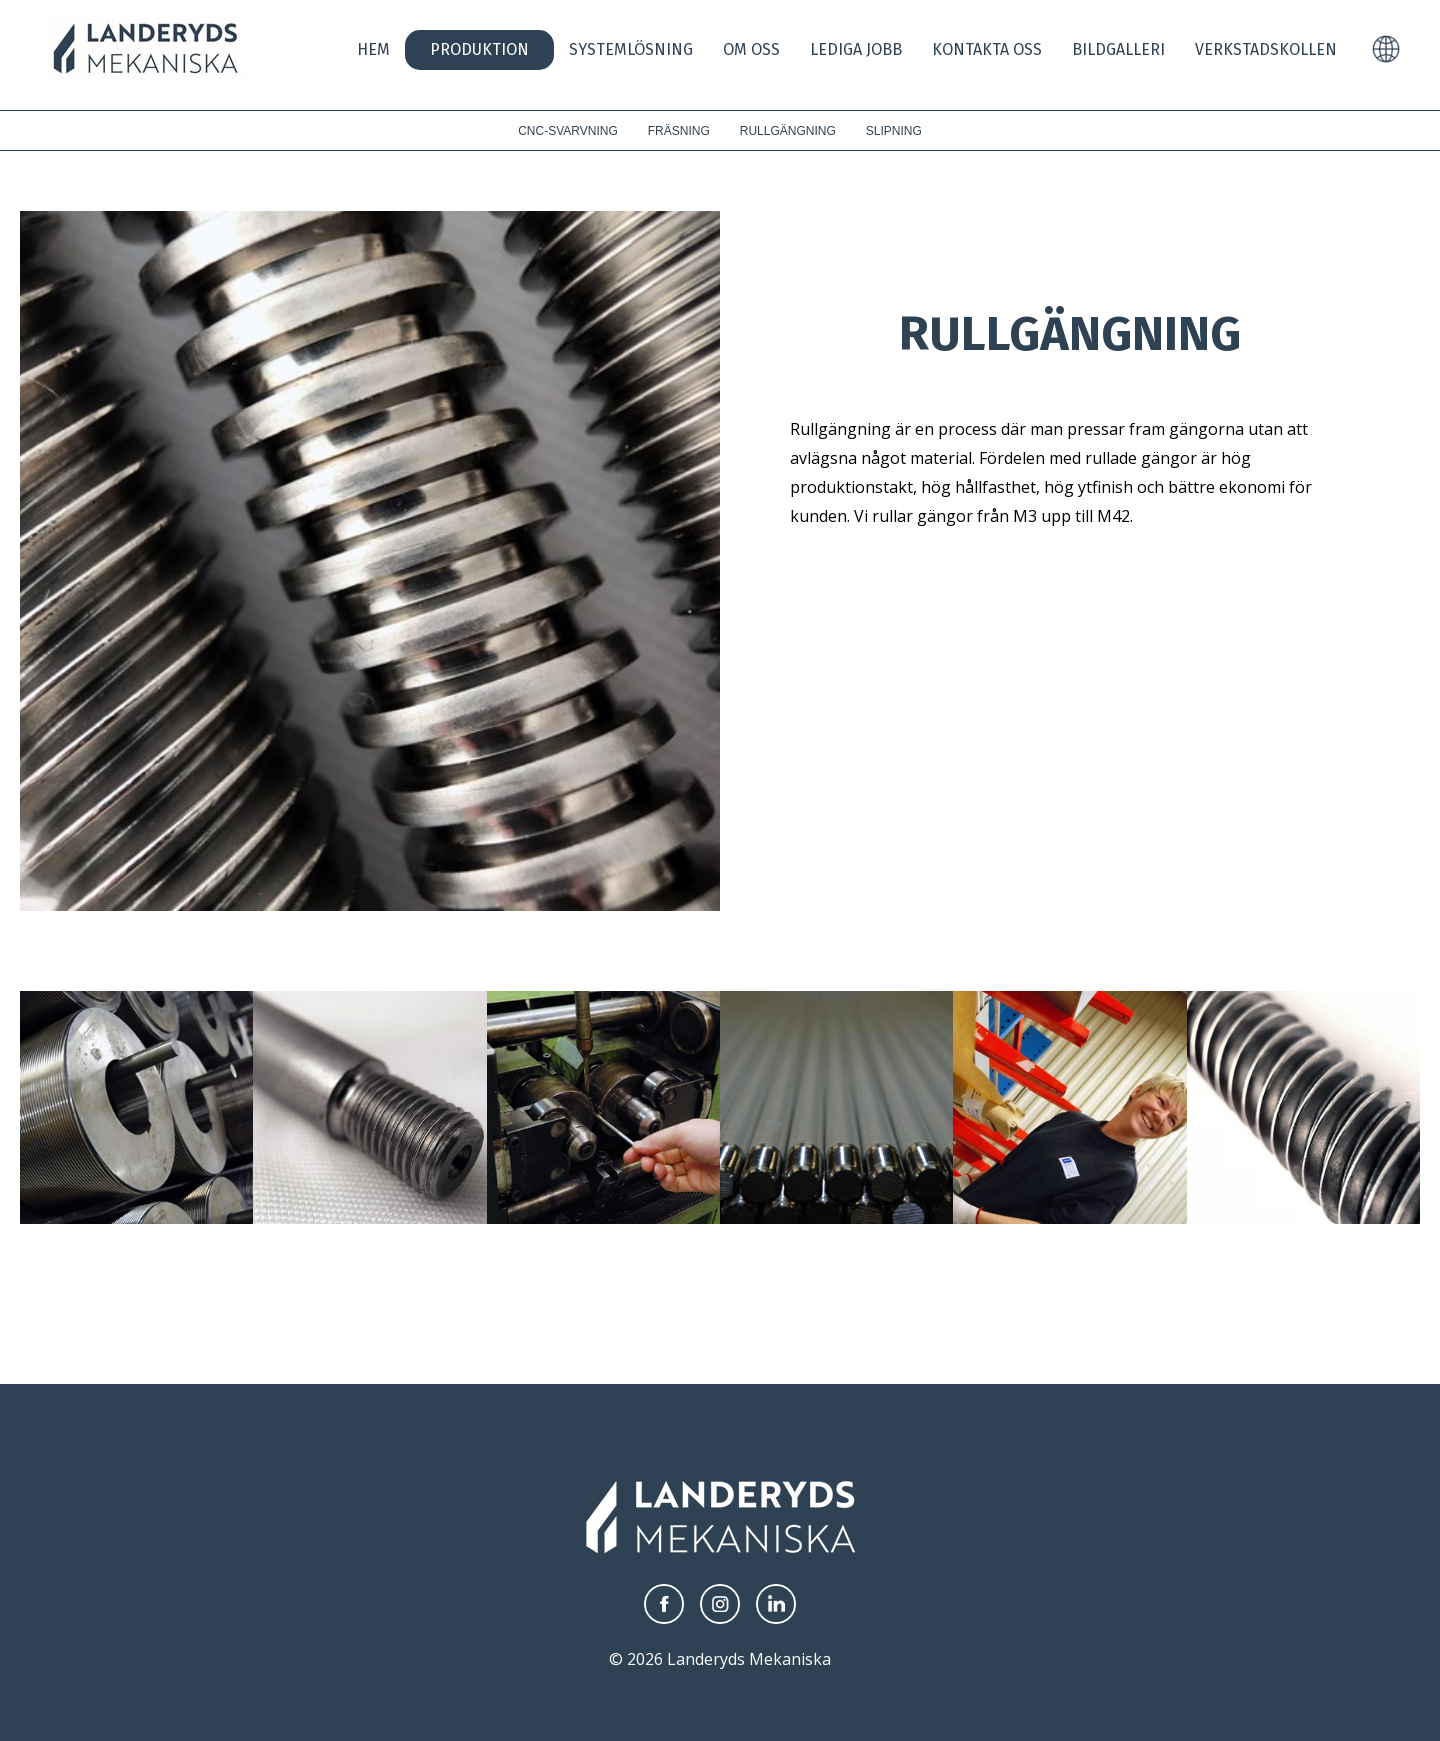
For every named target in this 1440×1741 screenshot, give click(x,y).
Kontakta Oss (987, 49)
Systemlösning (631, 49)
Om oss (751, 49)
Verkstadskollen (1266, 49)
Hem (373, 49)
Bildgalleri (1118, 49)
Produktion (479, 49)
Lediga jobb (856, 49)
